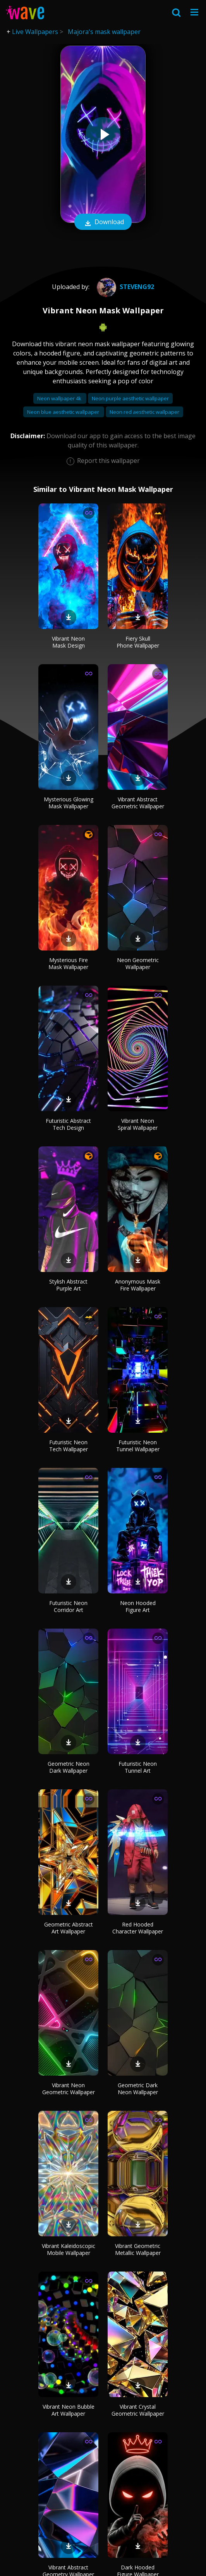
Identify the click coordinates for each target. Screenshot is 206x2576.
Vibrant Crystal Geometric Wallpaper (138, 2410)
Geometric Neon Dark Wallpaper (68, 1767)
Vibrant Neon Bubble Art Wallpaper (68, 2410)
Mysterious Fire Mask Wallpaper (68, 963)
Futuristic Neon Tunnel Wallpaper (138, 1445)
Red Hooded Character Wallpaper (137, 1928)
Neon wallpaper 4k (59, 398)
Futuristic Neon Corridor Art (68, 1606)
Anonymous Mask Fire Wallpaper (137, 1285)
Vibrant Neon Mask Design (68, 642)
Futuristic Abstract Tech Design (68, 1124)
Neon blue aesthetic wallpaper (63, 411)
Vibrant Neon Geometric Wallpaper (68, 2088)
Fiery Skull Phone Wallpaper (138, 642)
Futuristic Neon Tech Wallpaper (68, 1445)
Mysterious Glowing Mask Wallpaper (68, 803)
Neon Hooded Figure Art (138, 1606)
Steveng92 (124, 286)
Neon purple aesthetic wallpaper (130, 398)
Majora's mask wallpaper (104, 31)
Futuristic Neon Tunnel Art (137, 1767)
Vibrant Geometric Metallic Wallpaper (138, 2249)
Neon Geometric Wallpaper (138, 963)
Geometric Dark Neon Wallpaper (138, 2088)
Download (103, 223)
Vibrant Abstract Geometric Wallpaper (138, 803)
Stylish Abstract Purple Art (68, 1285)
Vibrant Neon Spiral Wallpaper (138, 1124)
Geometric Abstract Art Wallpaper (68, 1928)
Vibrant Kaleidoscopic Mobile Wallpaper (68, 2249)
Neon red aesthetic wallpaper (144, 411)
